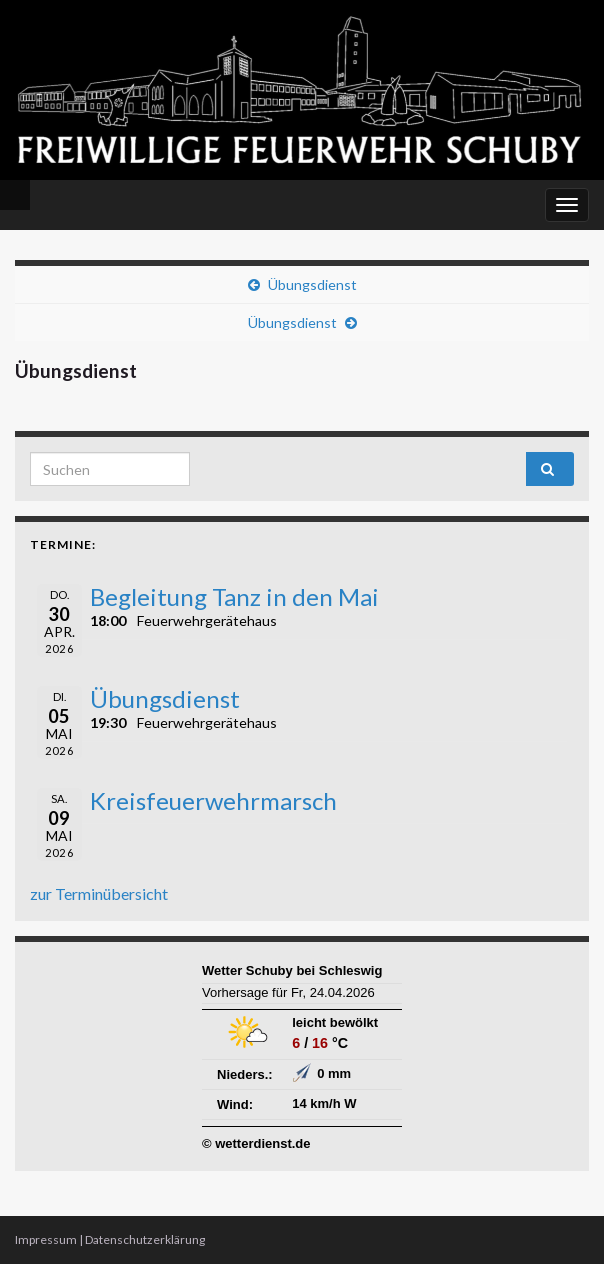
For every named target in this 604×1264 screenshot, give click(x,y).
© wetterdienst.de (256, 1143)
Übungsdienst (312, 284)
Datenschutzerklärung (145, 1239)
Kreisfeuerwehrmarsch (213, 800)
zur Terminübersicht (99, 893)
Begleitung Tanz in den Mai (234, 596)
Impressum (46, 1239)
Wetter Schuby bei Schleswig (292, 970)
